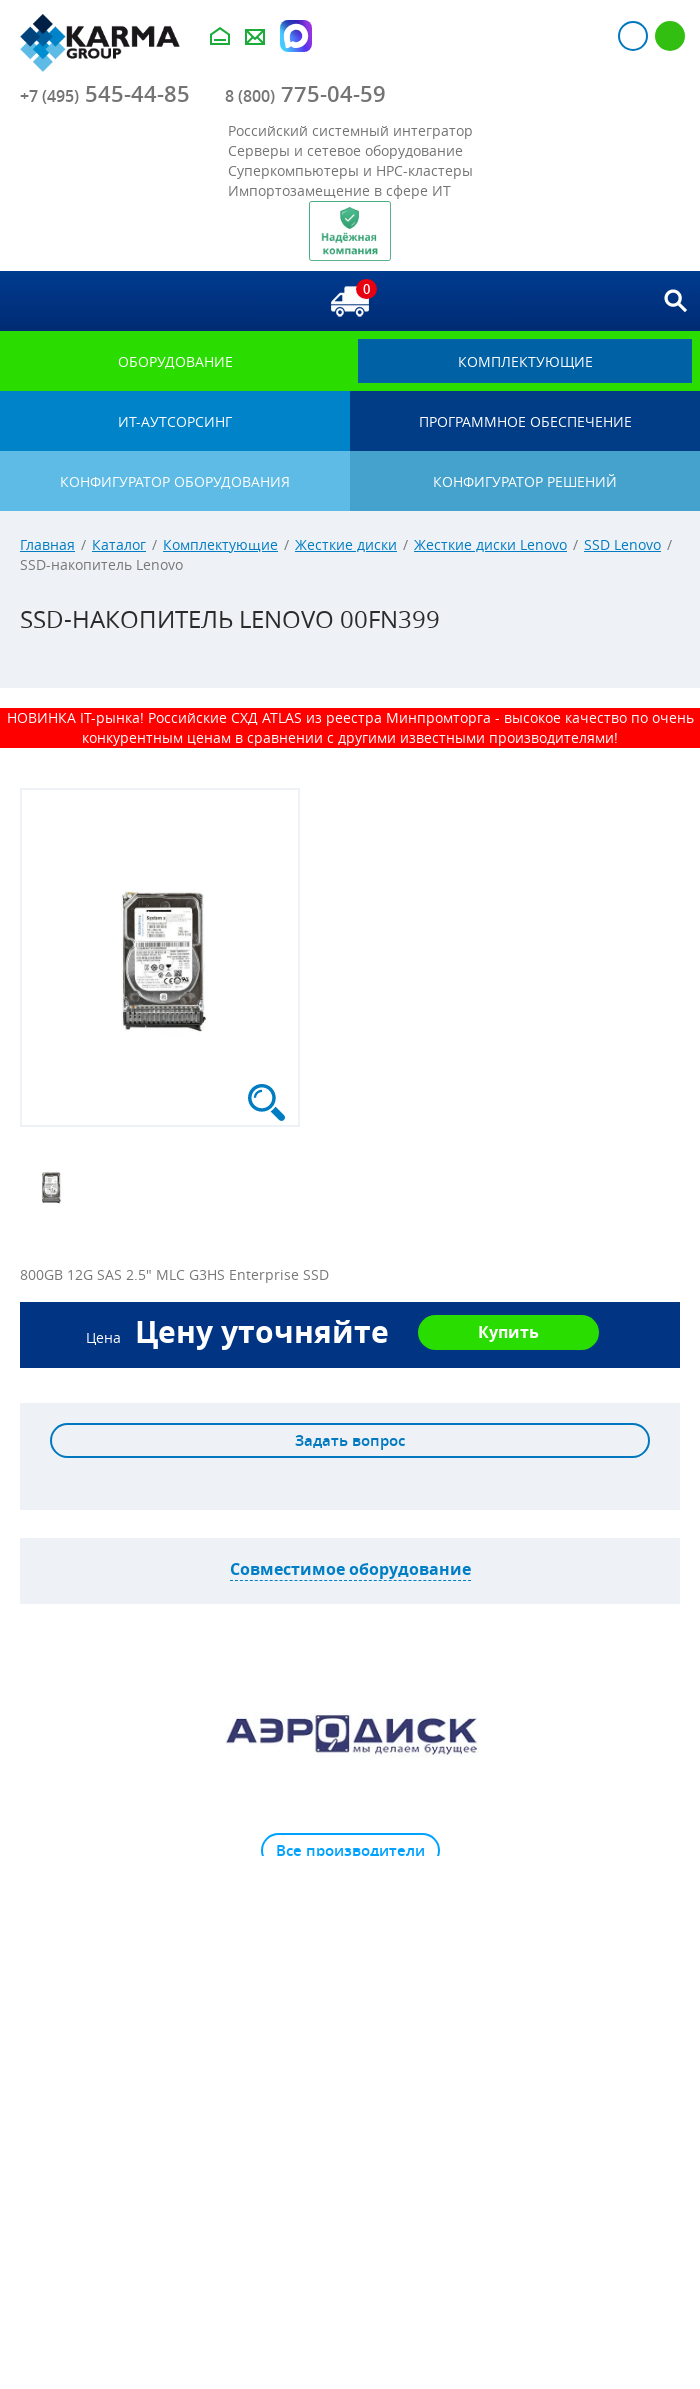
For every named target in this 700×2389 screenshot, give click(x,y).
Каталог (119, 544)
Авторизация (633, 36)
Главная (47, 544)
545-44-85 (105, 94)
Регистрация (670, 36)
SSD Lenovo (622, 544)
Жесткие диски (346, 544)
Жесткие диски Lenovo (490, 544)
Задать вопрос (350, 1440)
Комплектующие (220, 544)
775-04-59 (305, 94)
